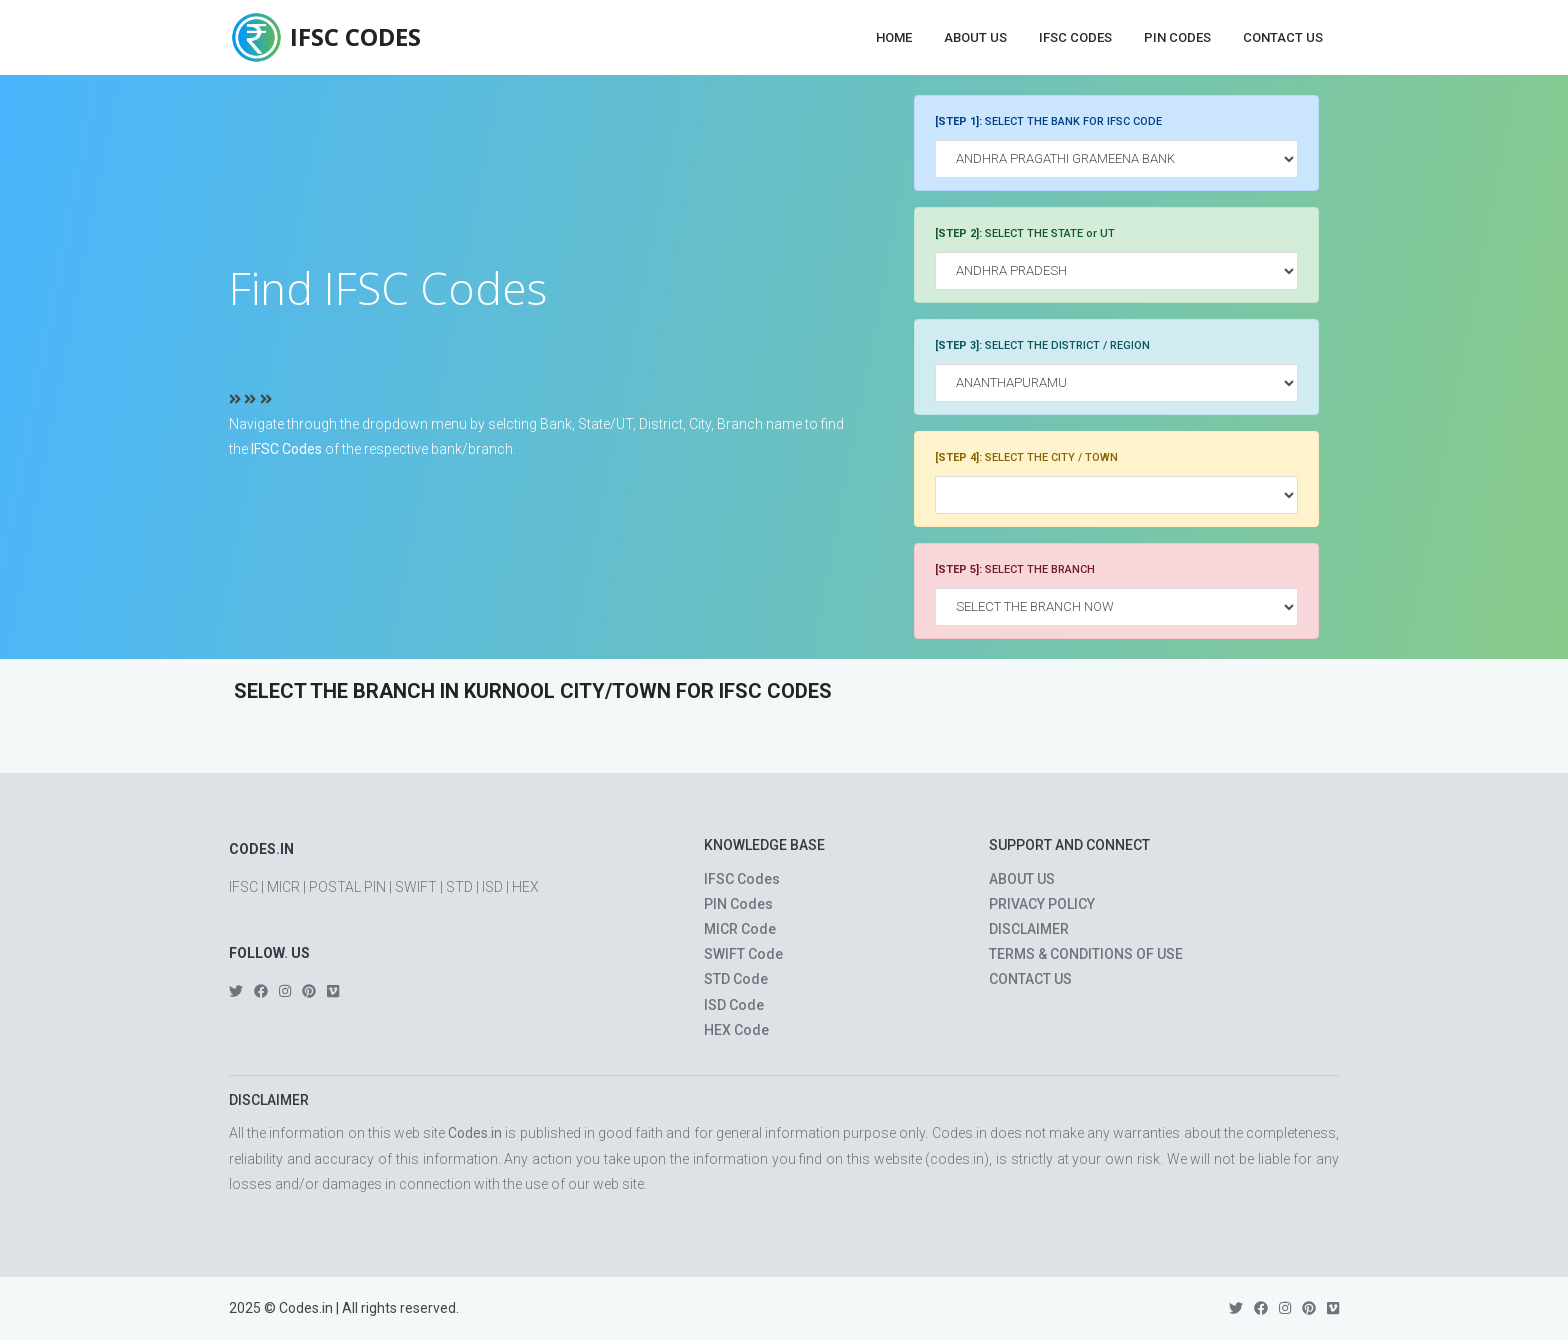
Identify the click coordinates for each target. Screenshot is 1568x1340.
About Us (975, 37)
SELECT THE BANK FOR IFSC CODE (1048, 121)
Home (894, 37)
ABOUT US (1022, 879)
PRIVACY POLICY (1042, 904)
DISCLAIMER (1029, 929)
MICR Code (740, 929)
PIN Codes (1177, 37)
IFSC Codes (1075, 37)
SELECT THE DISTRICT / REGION (1042, 345)
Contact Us (1283, 37)
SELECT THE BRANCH (1015, 569)
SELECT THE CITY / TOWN (1026, 457)
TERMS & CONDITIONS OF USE (1086, 954)
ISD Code (734, 1005)
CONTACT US (1030, 979)
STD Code (736, 979)
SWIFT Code (743, 954)
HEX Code (736, 1030)
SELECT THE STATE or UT (1025, 233)
